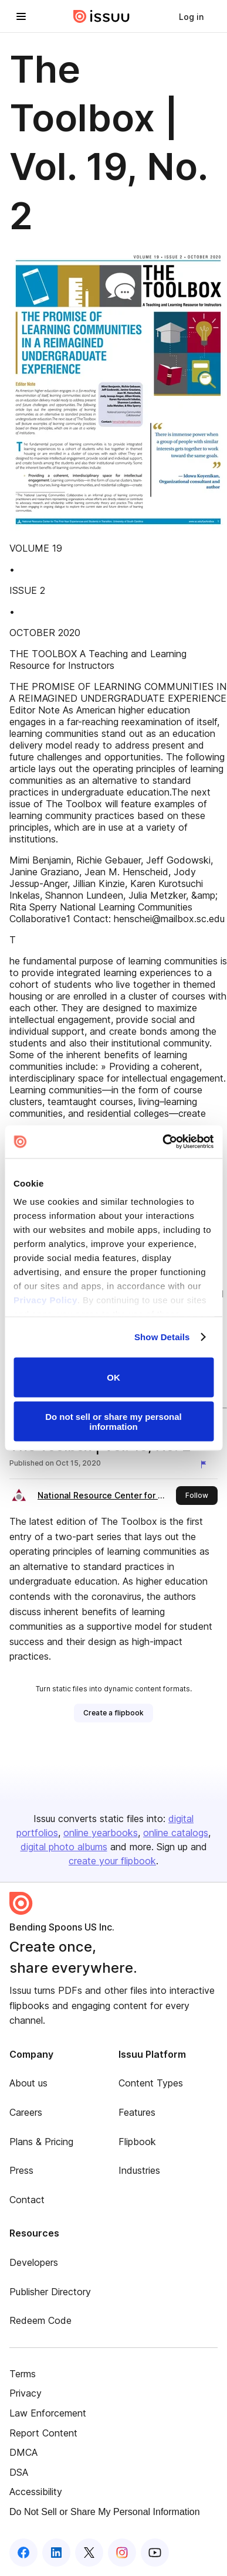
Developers (33, 2262)
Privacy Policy (45, 1300)
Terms (22, 2374)
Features (136, 2112)
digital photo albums (64, 1847)
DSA (18, 2472)
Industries (139, 2170)
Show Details (162, 1337)
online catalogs (175, 1832)
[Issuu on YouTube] (155, 2552)
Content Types (150, 2083)
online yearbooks (100, 1832)
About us (28, 2083)
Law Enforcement (47, 2413)
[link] (191, 16)
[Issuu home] (101, 16)
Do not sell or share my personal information (113, 1422)
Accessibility (35, 2491)
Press (21, 2170)
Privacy (25, 2393)
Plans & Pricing (41, 2141)
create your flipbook (112, 1861)
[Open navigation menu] (21, 16)
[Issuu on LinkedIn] (56, 2552)
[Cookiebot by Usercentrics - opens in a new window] (163, 1142)
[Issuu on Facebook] (23, 2552)
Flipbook (137, 2141)
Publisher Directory (50, 2292)
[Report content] (206, 1464)
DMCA (23, 2452)
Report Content (43, 2433)
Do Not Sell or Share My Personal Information (104, 2512)
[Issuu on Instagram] (122, 2552)
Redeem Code (40, 2320)
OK (113, 1377)
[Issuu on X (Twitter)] (89, 2552)
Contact (27, 2199)
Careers (25, 2112)
